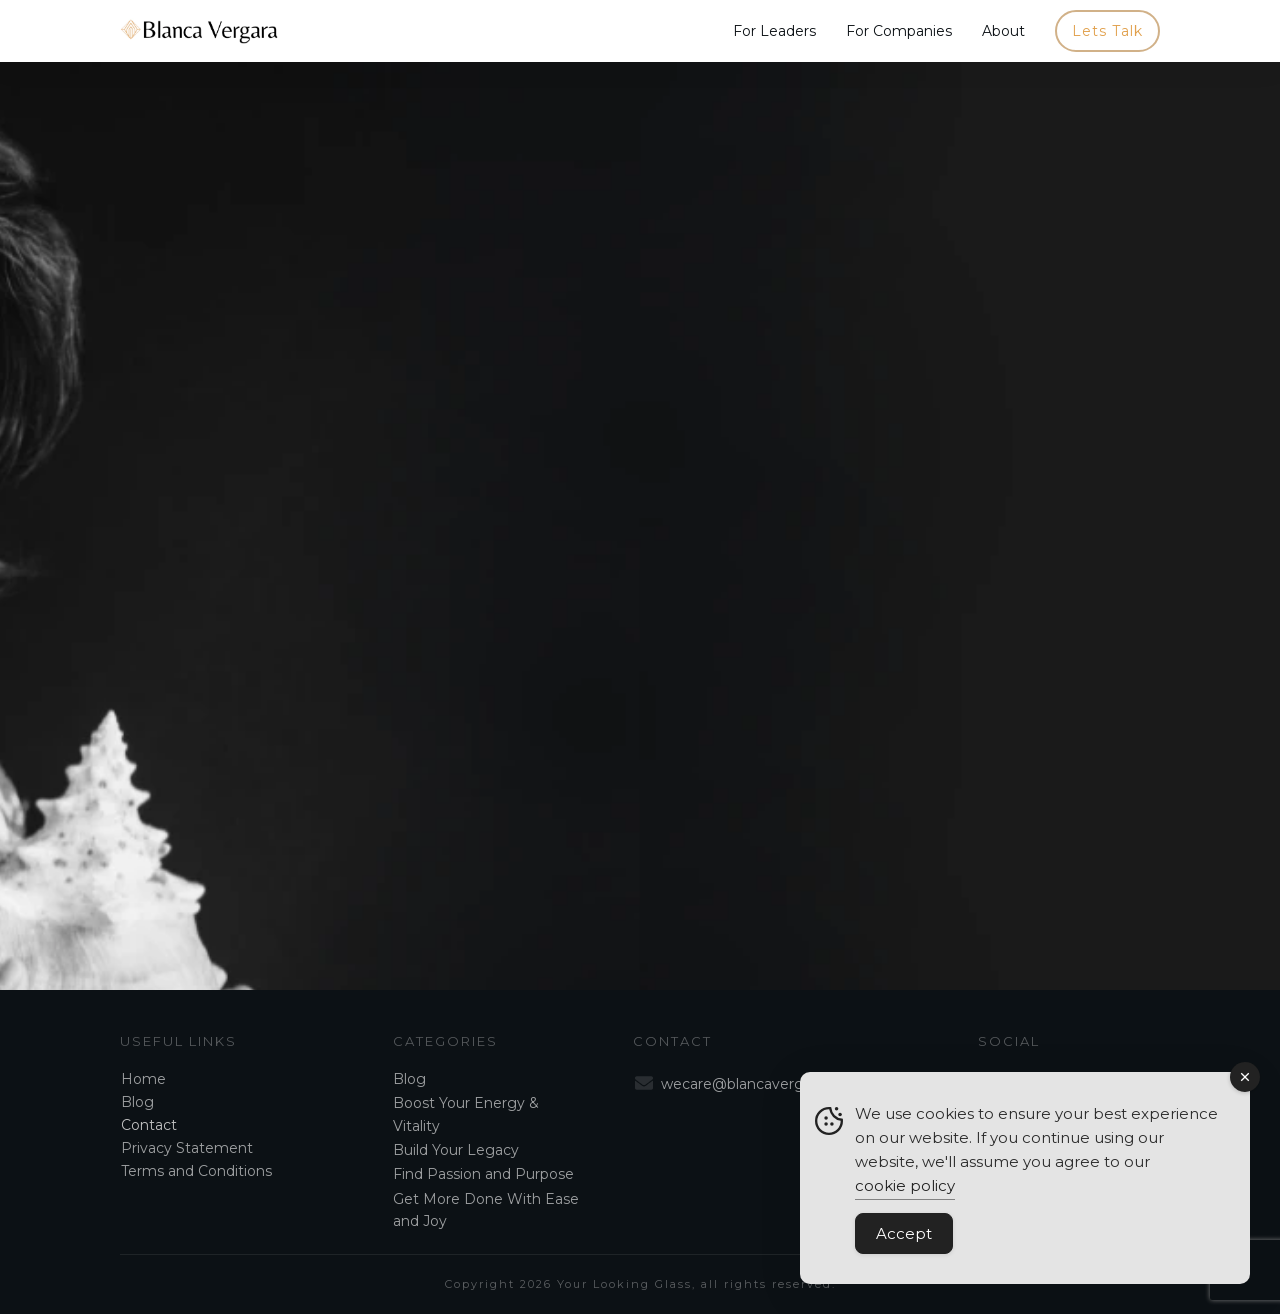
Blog (137, 1102)
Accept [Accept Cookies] (904, 1233)
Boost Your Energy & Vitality (466, 1114)
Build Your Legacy (456, 1150)
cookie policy (905, 1185)
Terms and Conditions (196, 1171)
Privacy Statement (187, 1148)
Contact (149, 1125)
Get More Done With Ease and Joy (486, 1210)
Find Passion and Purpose (483, 1174)
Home (143, 1079)
